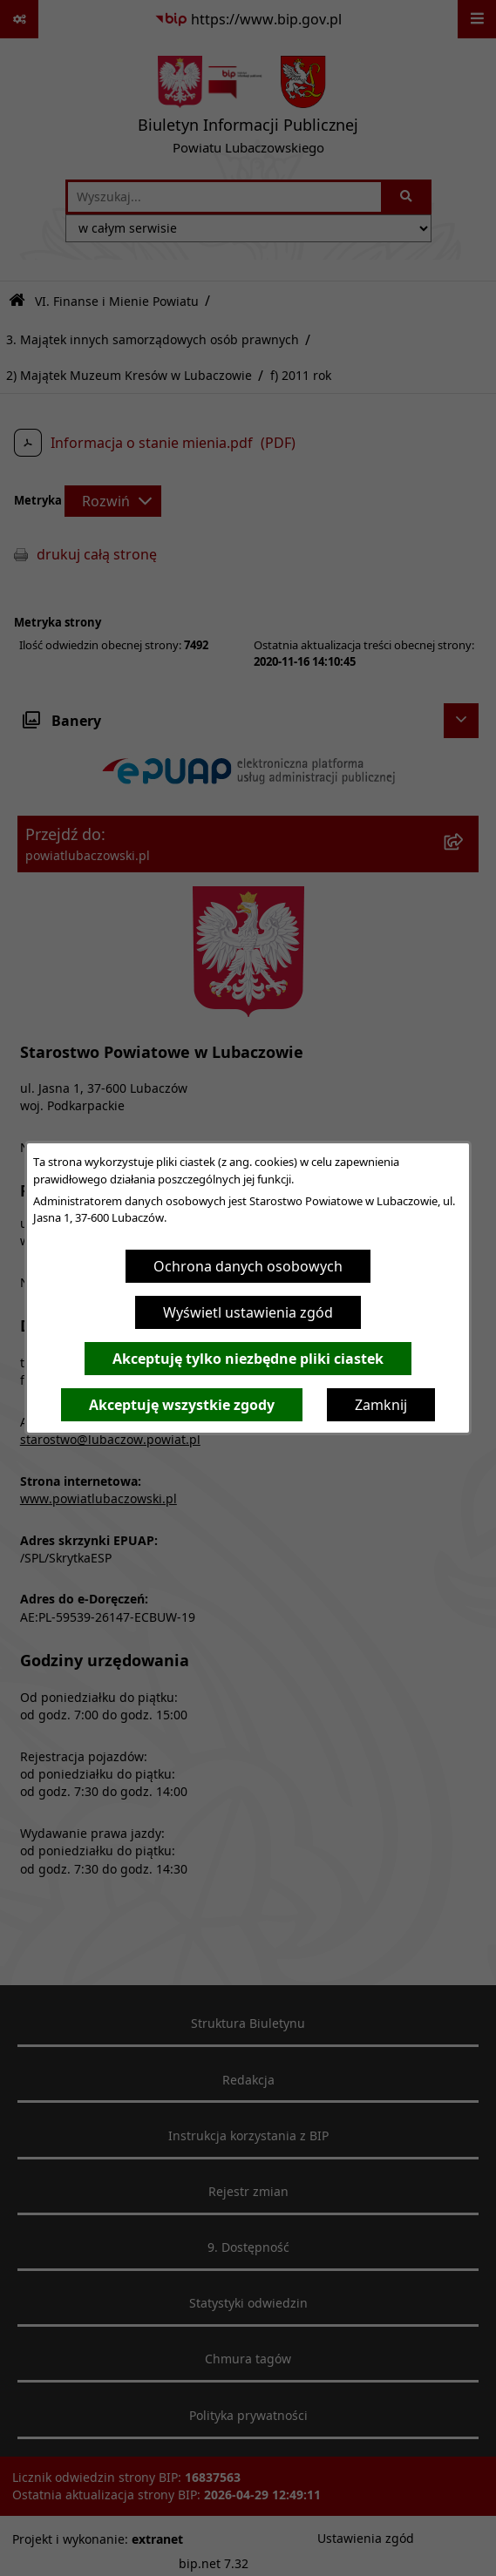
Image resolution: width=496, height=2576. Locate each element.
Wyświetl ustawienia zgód (248, 1312)
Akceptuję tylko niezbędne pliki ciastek (248, 1358)
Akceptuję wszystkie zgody (182, 1404)
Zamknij (381, 1404)
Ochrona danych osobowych (248, 1266)
